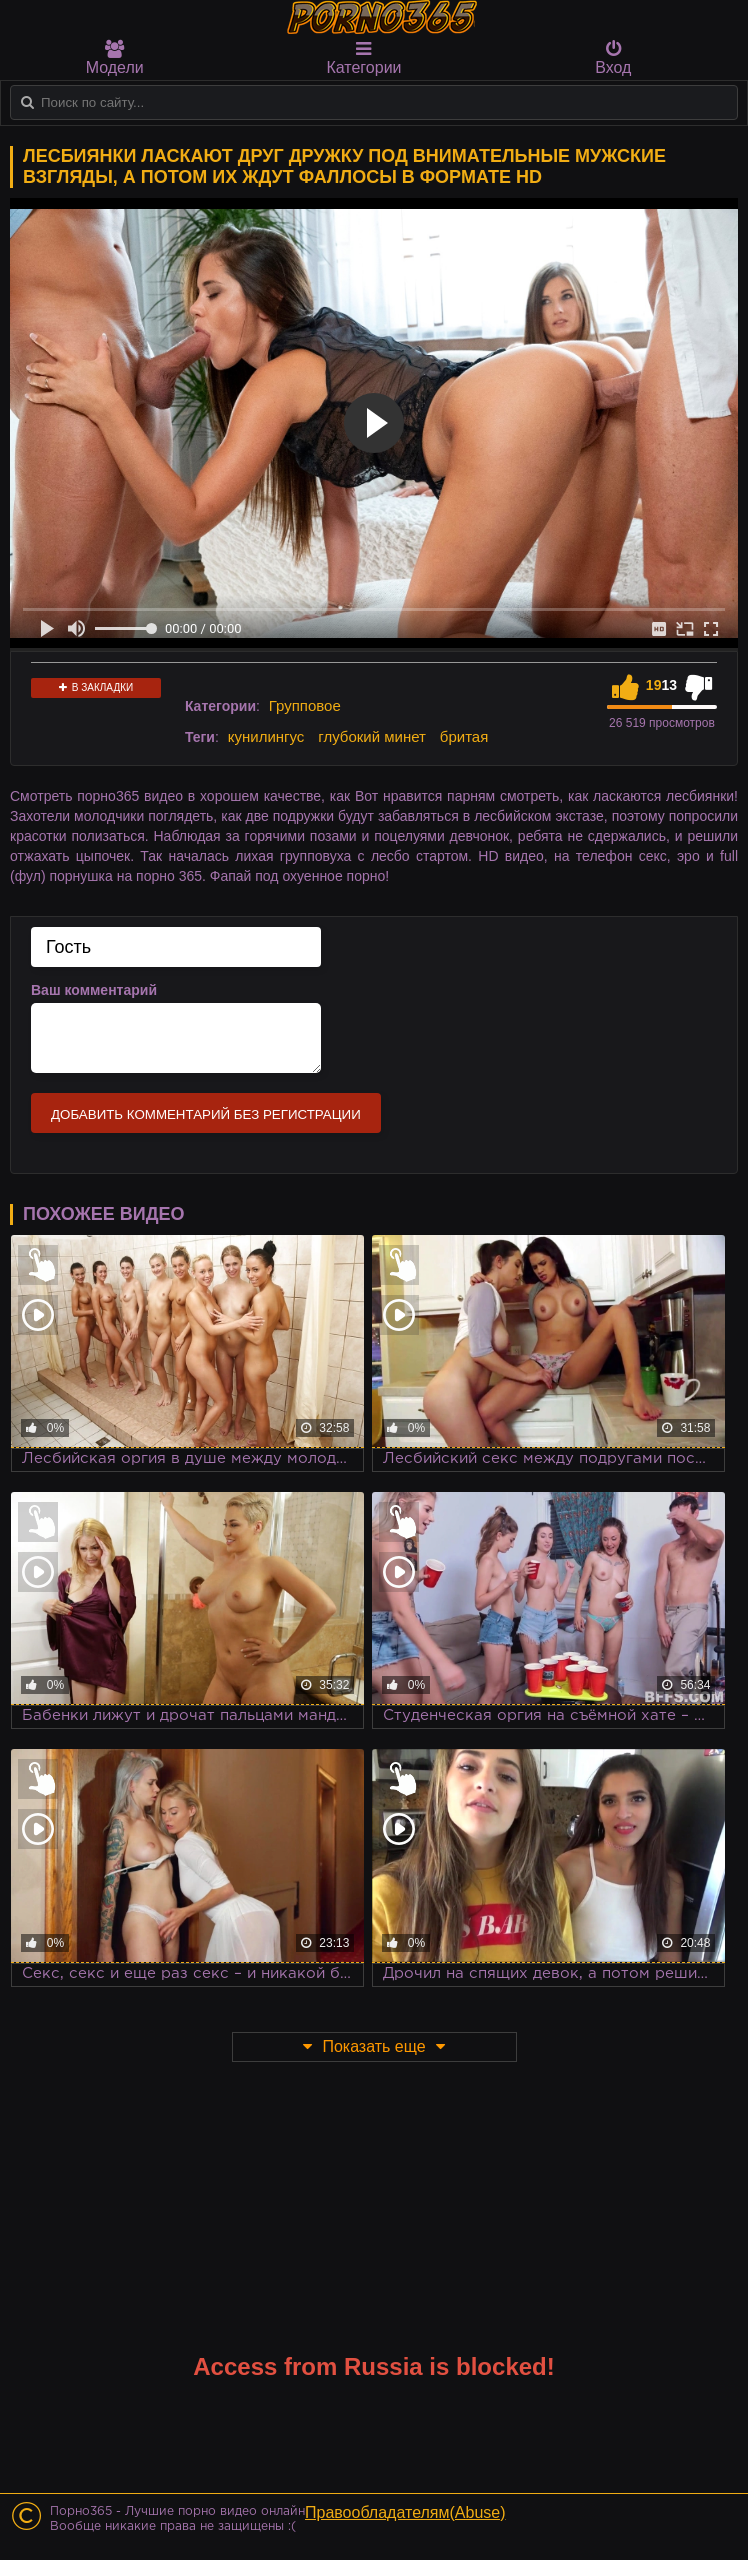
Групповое (305, 705)
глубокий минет (372, 736)
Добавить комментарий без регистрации (206, 1114)
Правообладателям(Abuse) (405, 2512)
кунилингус (266, 736)
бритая (464, 736)
